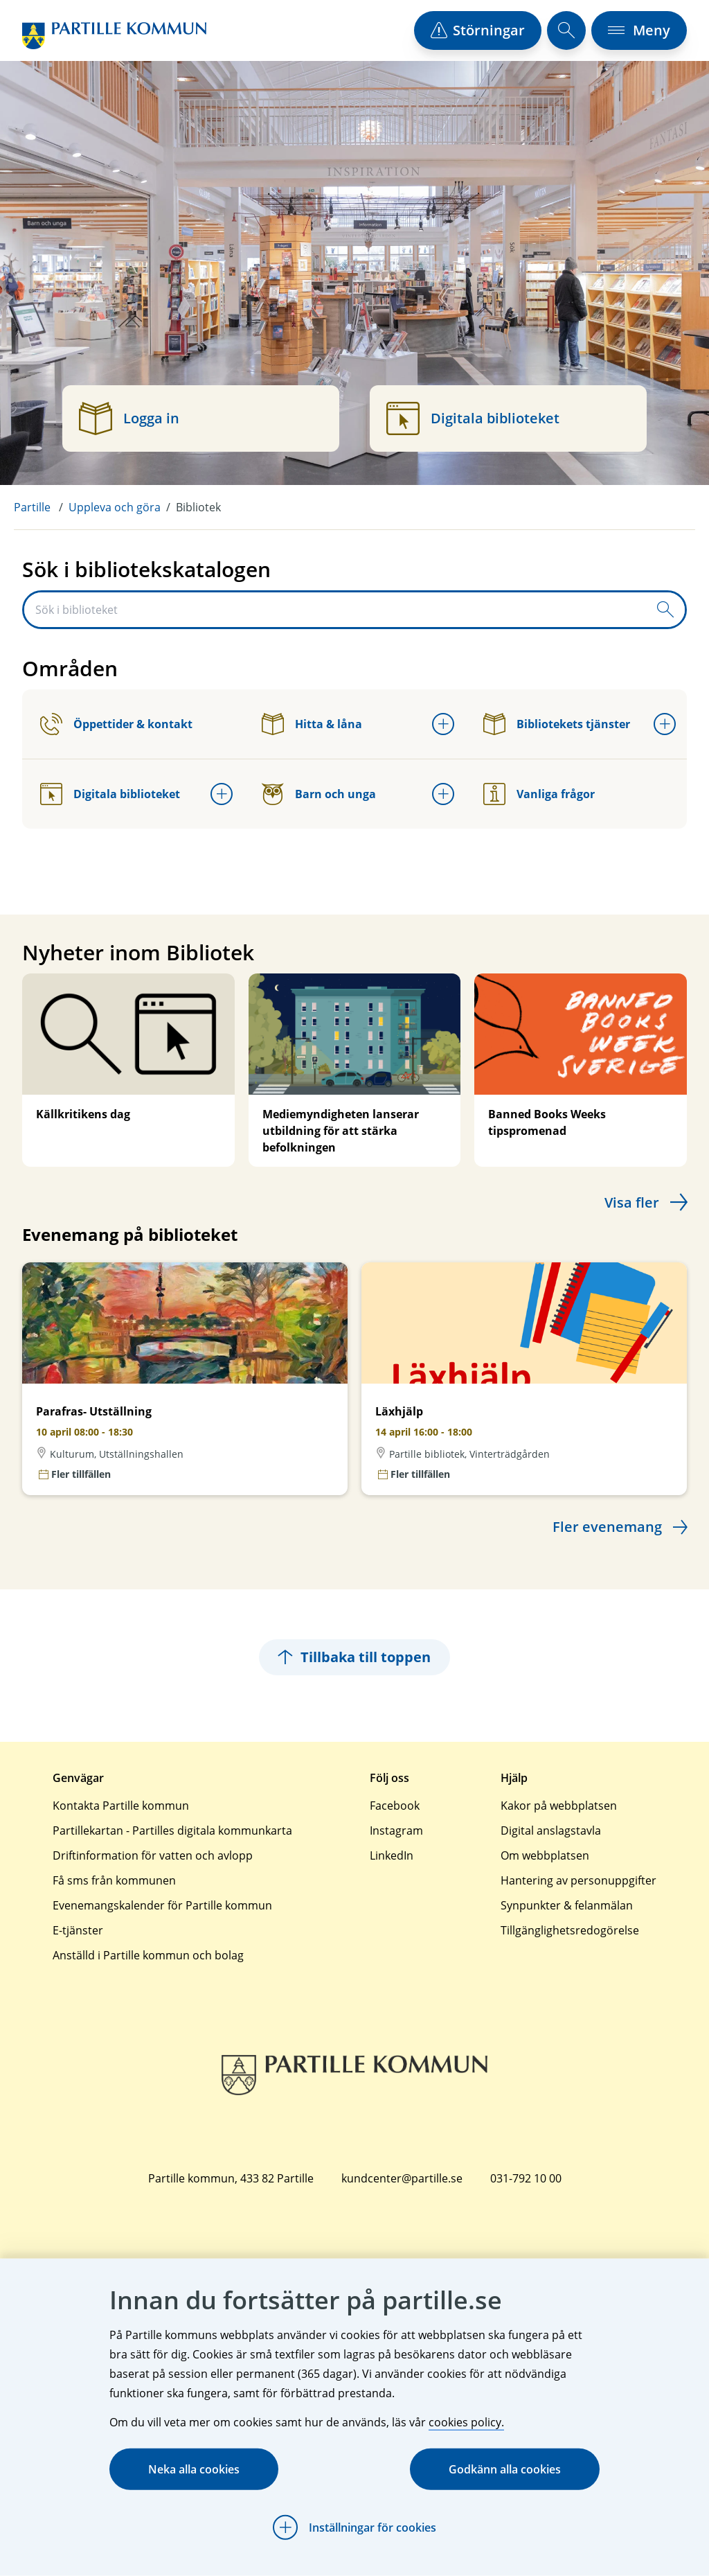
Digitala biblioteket (110, 794)
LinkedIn (391, 1855)
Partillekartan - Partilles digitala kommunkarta (172, 1830)
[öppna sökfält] (566, 30)
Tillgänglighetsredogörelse (570, 1930)
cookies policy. (466, 2422)
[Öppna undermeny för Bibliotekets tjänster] (665, 724)
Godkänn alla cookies (505, 2469)
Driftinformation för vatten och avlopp (153, 1855)
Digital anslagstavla (551, 1830)
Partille (32, 507)
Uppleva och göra (115, 507)
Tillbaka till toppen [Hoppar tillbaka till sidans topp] (354, 1657)
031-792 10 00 (526, 2178)
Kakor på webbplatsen (559, 1805)
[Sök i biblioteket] (335, 609)
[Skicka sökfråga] (665, 609)
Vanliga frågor (539, 794)
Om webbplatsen (545, 1855)
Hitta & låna (312, 724)
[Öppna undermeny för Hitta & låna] (443, 724)
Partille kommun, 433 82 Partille (231, 2178)
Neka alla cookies (194, 2469)
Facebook (395, 1805)
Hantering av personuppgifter (578, 1880)
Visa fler (631, 1202)
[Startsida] (114, 35)
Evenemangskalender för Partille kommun (162, 1905)
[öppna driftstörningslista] (477, 30)
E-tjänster (78, 1930)
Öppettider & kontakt (116, 724)
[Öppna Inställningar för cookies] (354, 2527)
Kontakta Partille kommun (121, 1805)
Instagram (396, 1830)
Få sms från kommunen (114, 1880)
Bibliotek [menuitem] (198, 507)
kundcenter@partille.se (402, 2178)
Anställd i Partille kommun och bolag (148, 1955)
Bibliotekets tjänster (556, 724)
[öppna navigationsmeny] (639, 30)
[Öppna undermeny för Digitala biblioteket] (221, 794)
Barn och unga (319, 794)
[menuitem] (41, 507)
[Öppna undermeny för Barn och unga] (443, 794)
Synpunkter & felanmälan (567, 1905)
